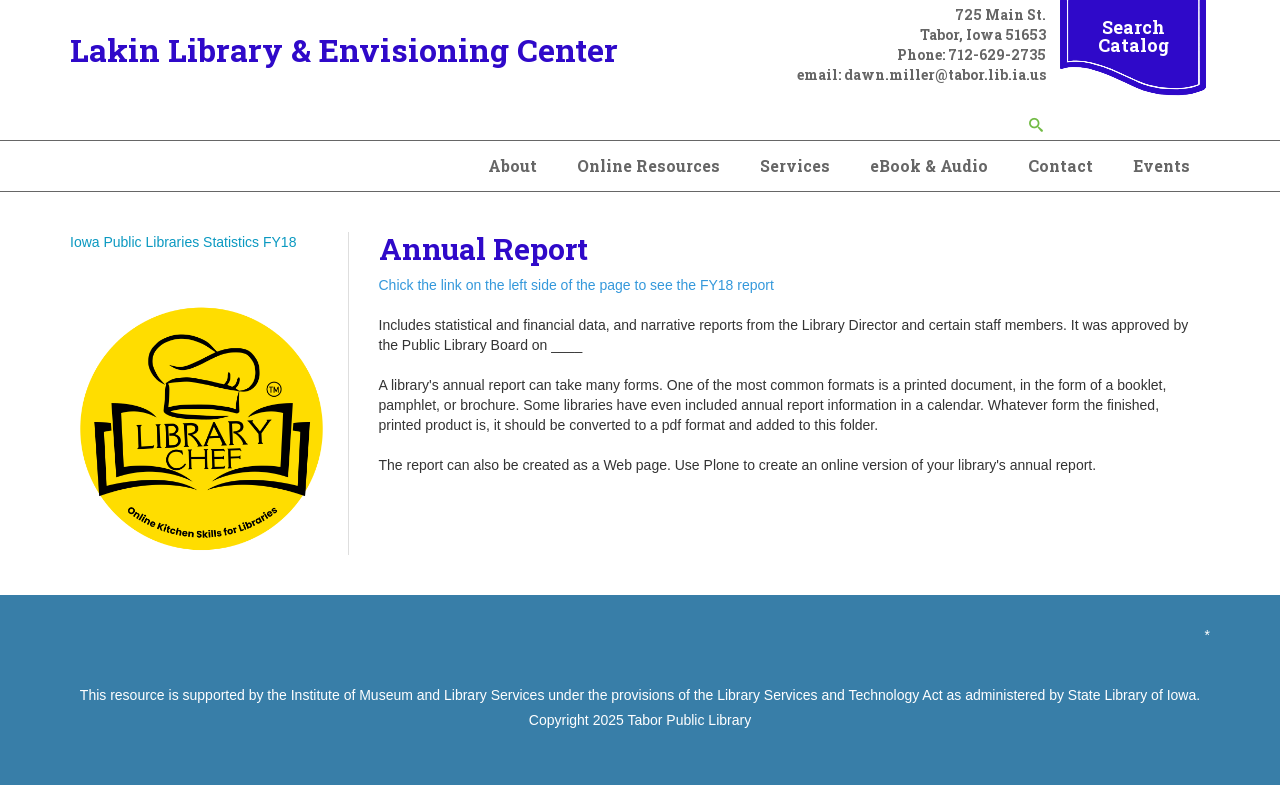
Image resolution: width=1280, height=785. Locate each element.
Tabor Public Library (689, 720)
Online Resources (648, 165)
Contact (1060, 165)
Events (1161, 165)
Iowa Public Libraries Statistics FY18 (183, 242)
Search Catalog (1133, 36)
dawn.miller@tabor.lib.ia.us (945, 74)
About (512, 165)
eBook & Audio (929, 165)
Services (795, 165)
